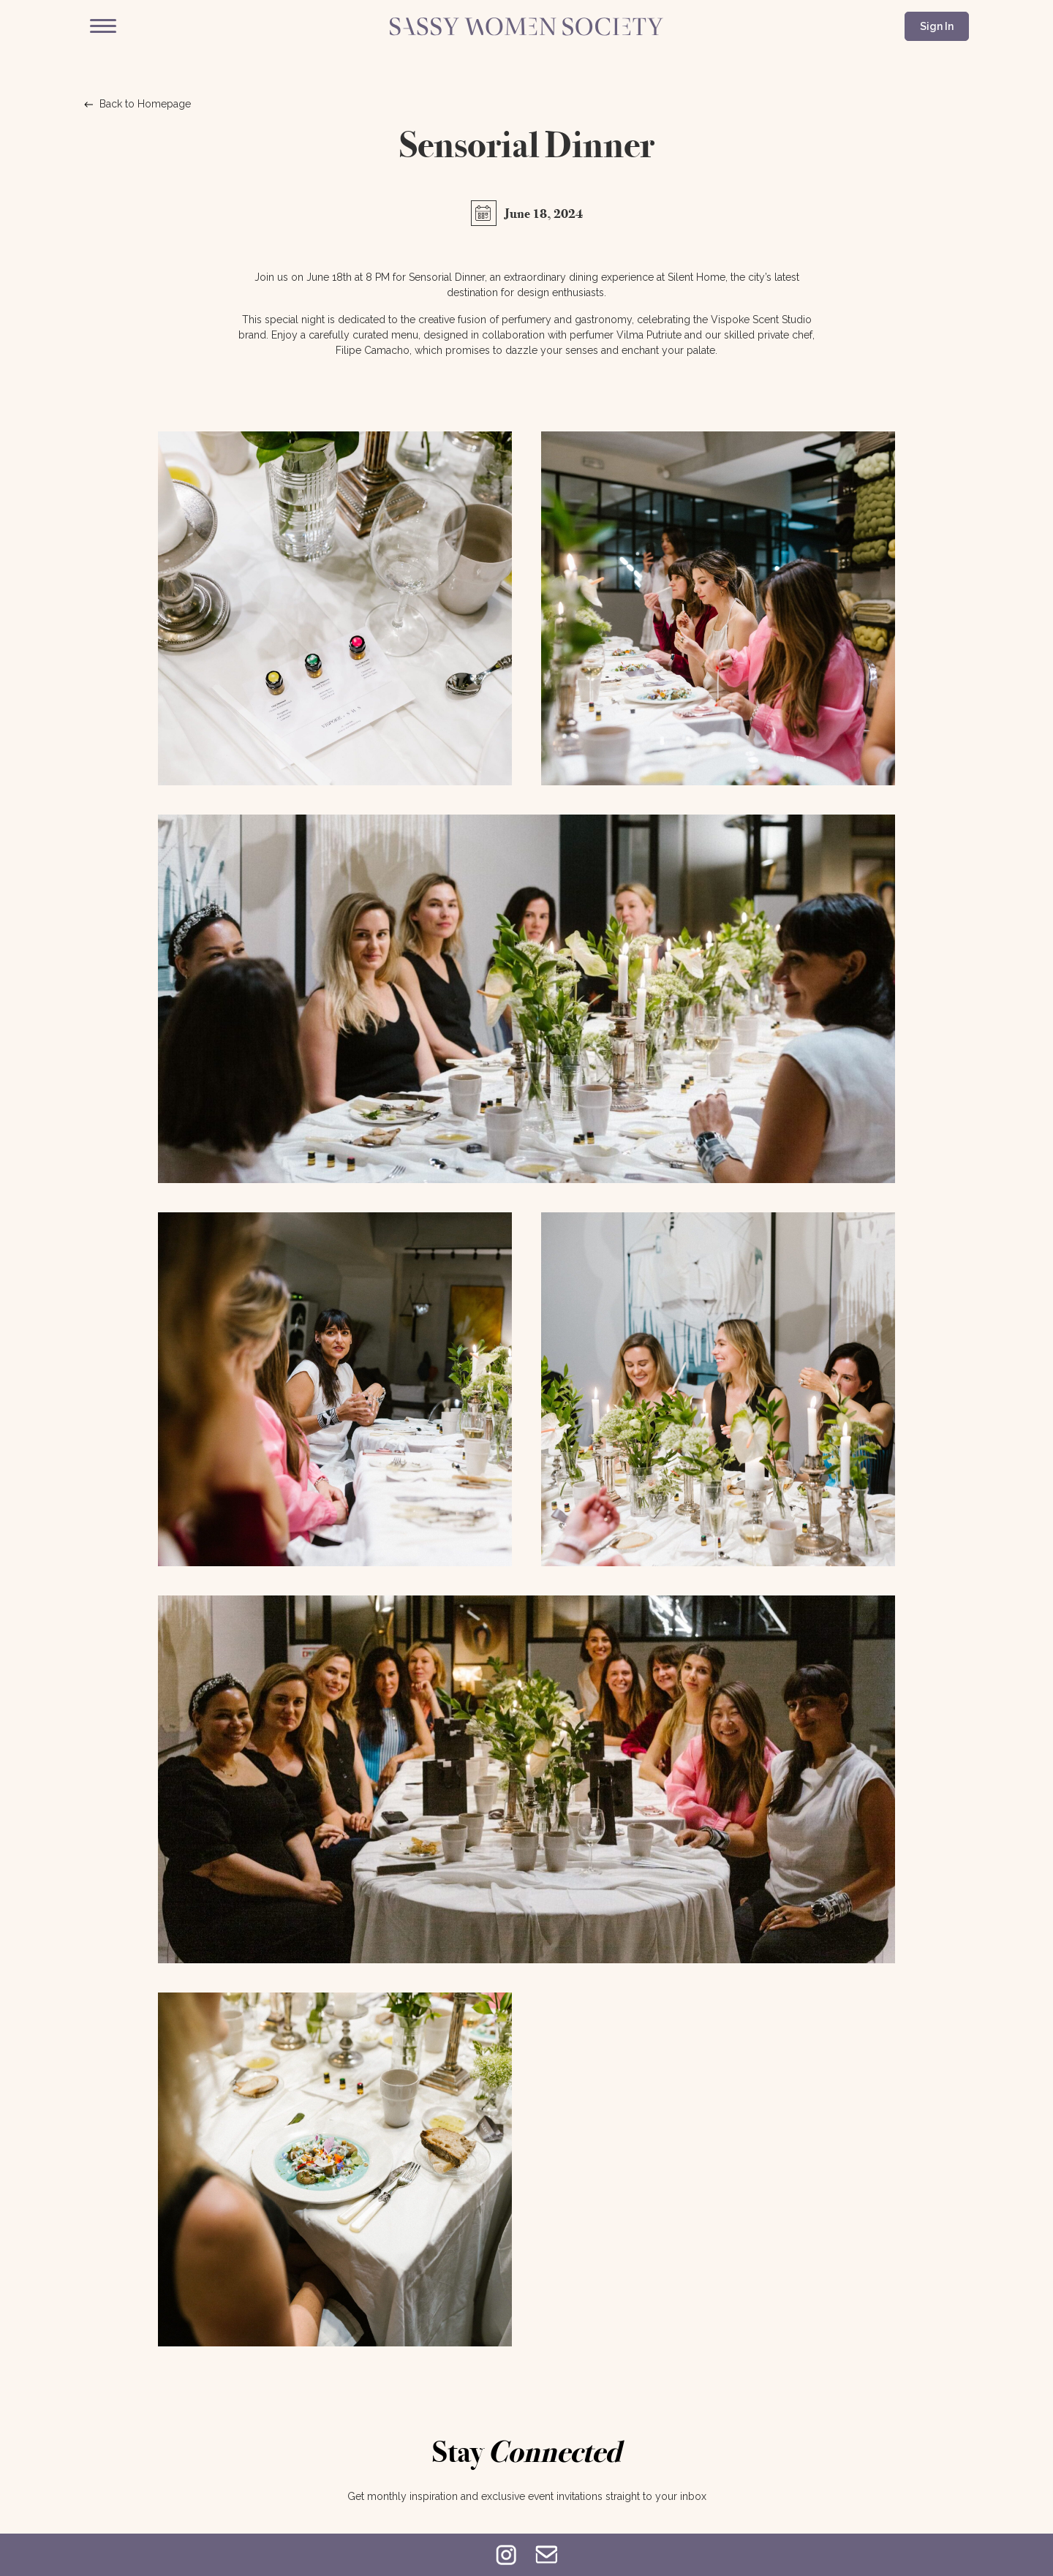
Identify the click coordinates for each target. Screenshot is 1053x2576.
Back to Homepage (137, 104)
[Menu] (103, 26)
